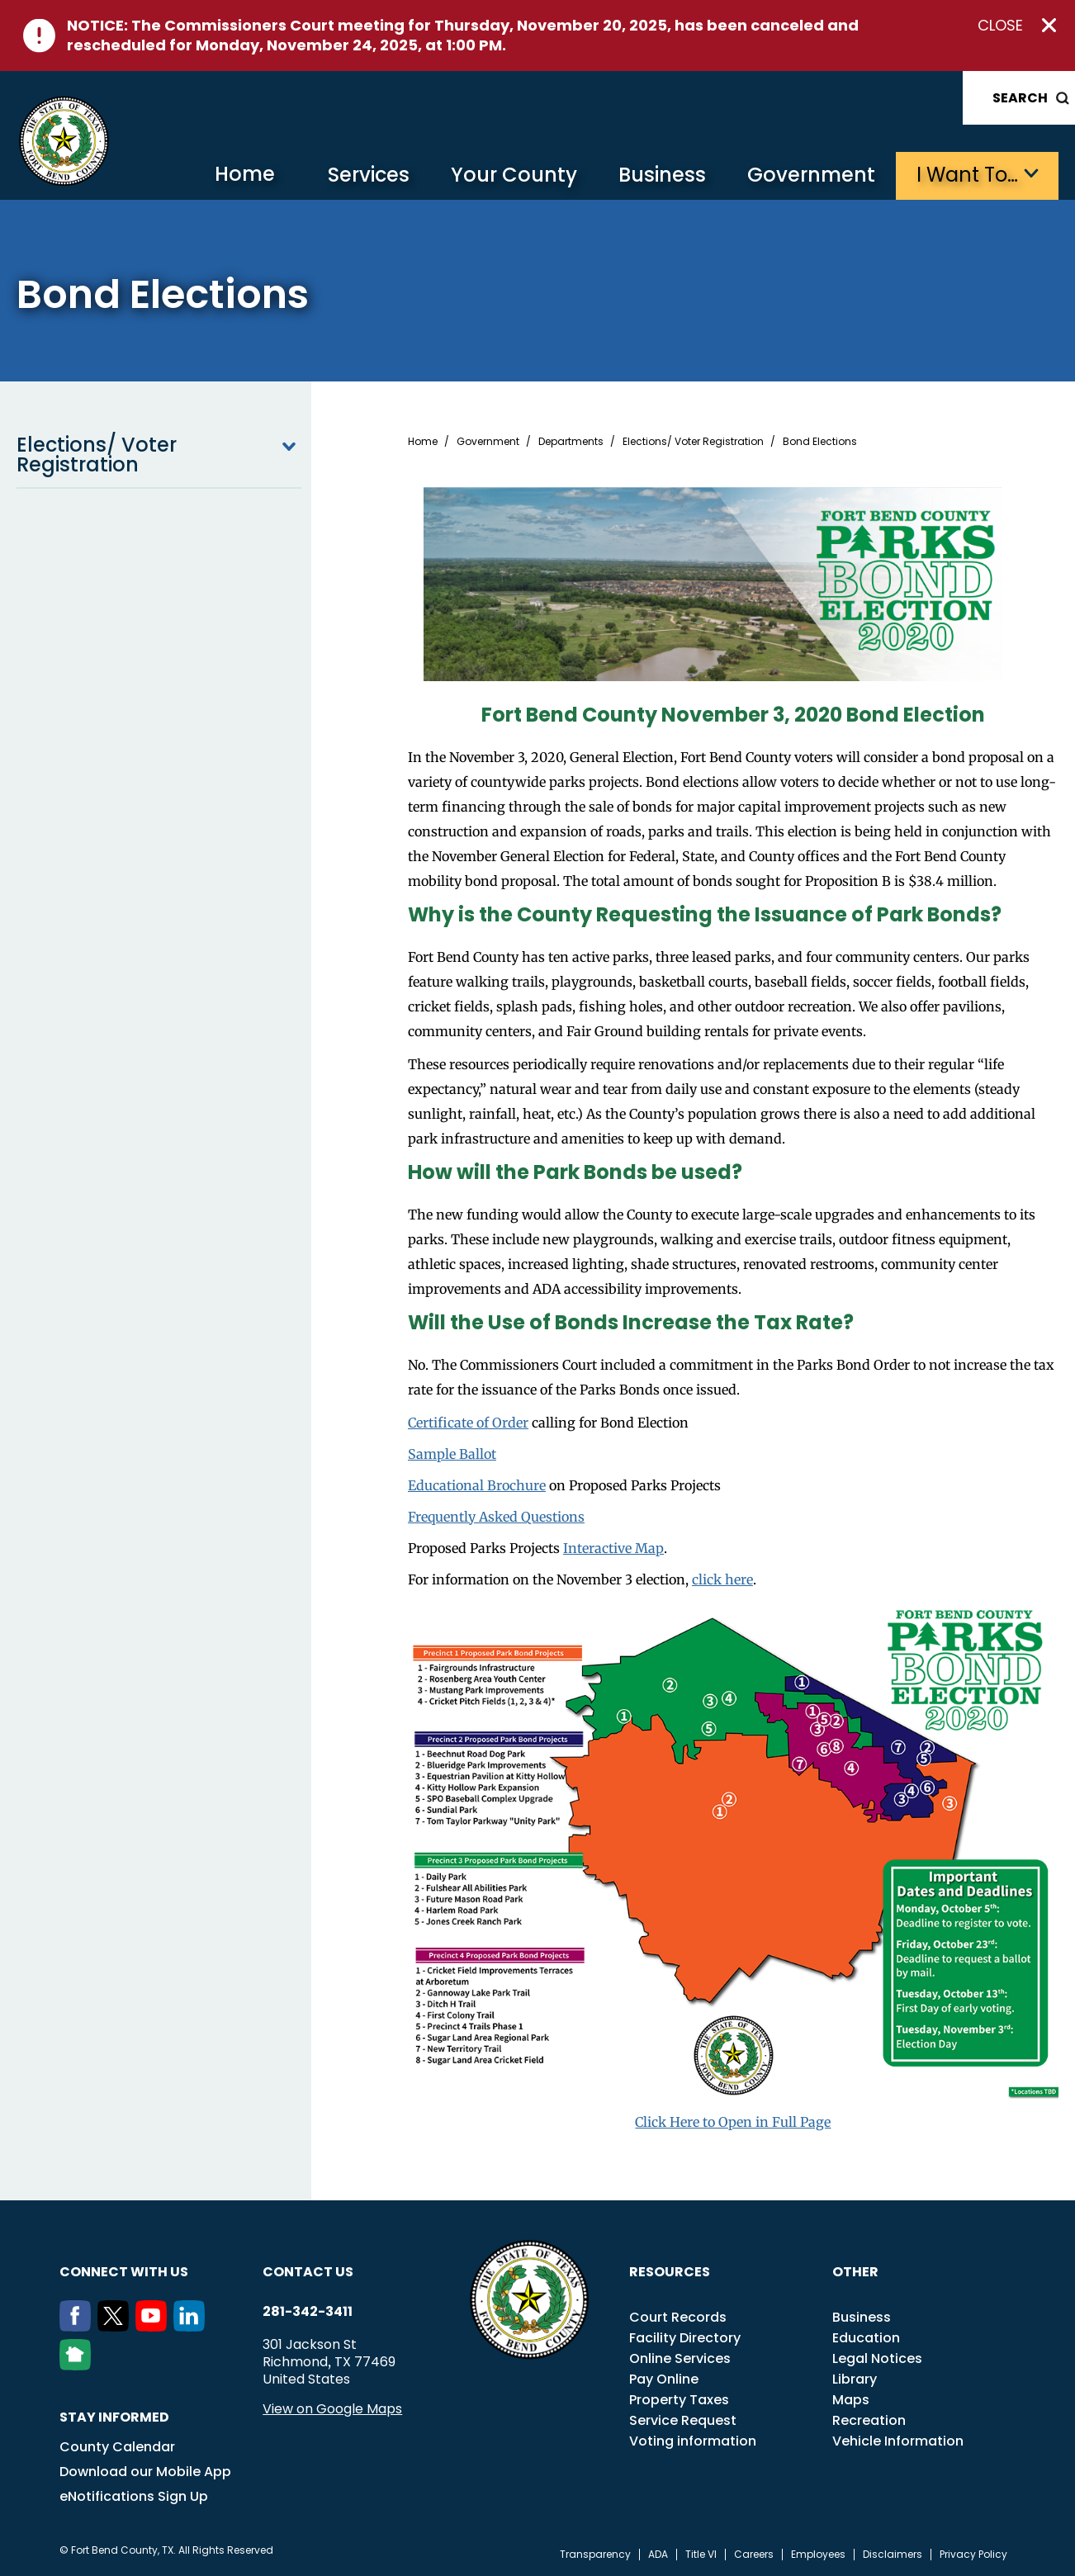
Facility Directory (685, 2337)
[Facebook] (78, 2326)
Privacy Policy (973, 2554)
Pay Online (664, 2379)
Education (866, 2337)
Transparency (595, 2554)
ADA (658, 2554)
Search (1020, 97)
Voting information (692, 2441)
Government (811, 174)
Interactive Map (613, 1548)
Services (369, 174)
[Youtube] (154, 2326)
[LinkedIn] (192, 2326)
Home (245, 173)
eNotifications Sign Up (133, 2496)
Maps (850, 2399)
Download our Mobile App (145, 2471)
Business (662, 174)
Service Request (682, 2420)
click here (722, 1579)
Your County (514, 174)
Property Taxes (679, 2399)
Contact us (308, 2271)
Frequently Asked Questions (496, 1516)
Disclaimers (892, 2554)
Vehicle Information (898, 2441)
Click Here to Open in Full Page (733, 2122)
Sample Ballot (452, 1454)
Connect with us (123, 2271)
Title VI (701, 2554)
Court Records (678, 2317)
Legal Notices (877, 2358)
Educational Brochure (477, 1485)
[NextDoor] (78, 2365)
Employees (818, 2554)
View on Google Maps (332, 2408)
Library (854, 2379)
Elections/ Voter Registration (159, 454)
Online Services (680, 2358)
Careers (754, 2554)
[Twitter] (116, 2326)
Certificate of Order (468, 1422)
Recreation (869, 2420)
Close (1000, 26)
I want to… (967, 174)
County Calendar (117, 2446)
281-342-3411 (308, 2312)
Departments (571, 441)
